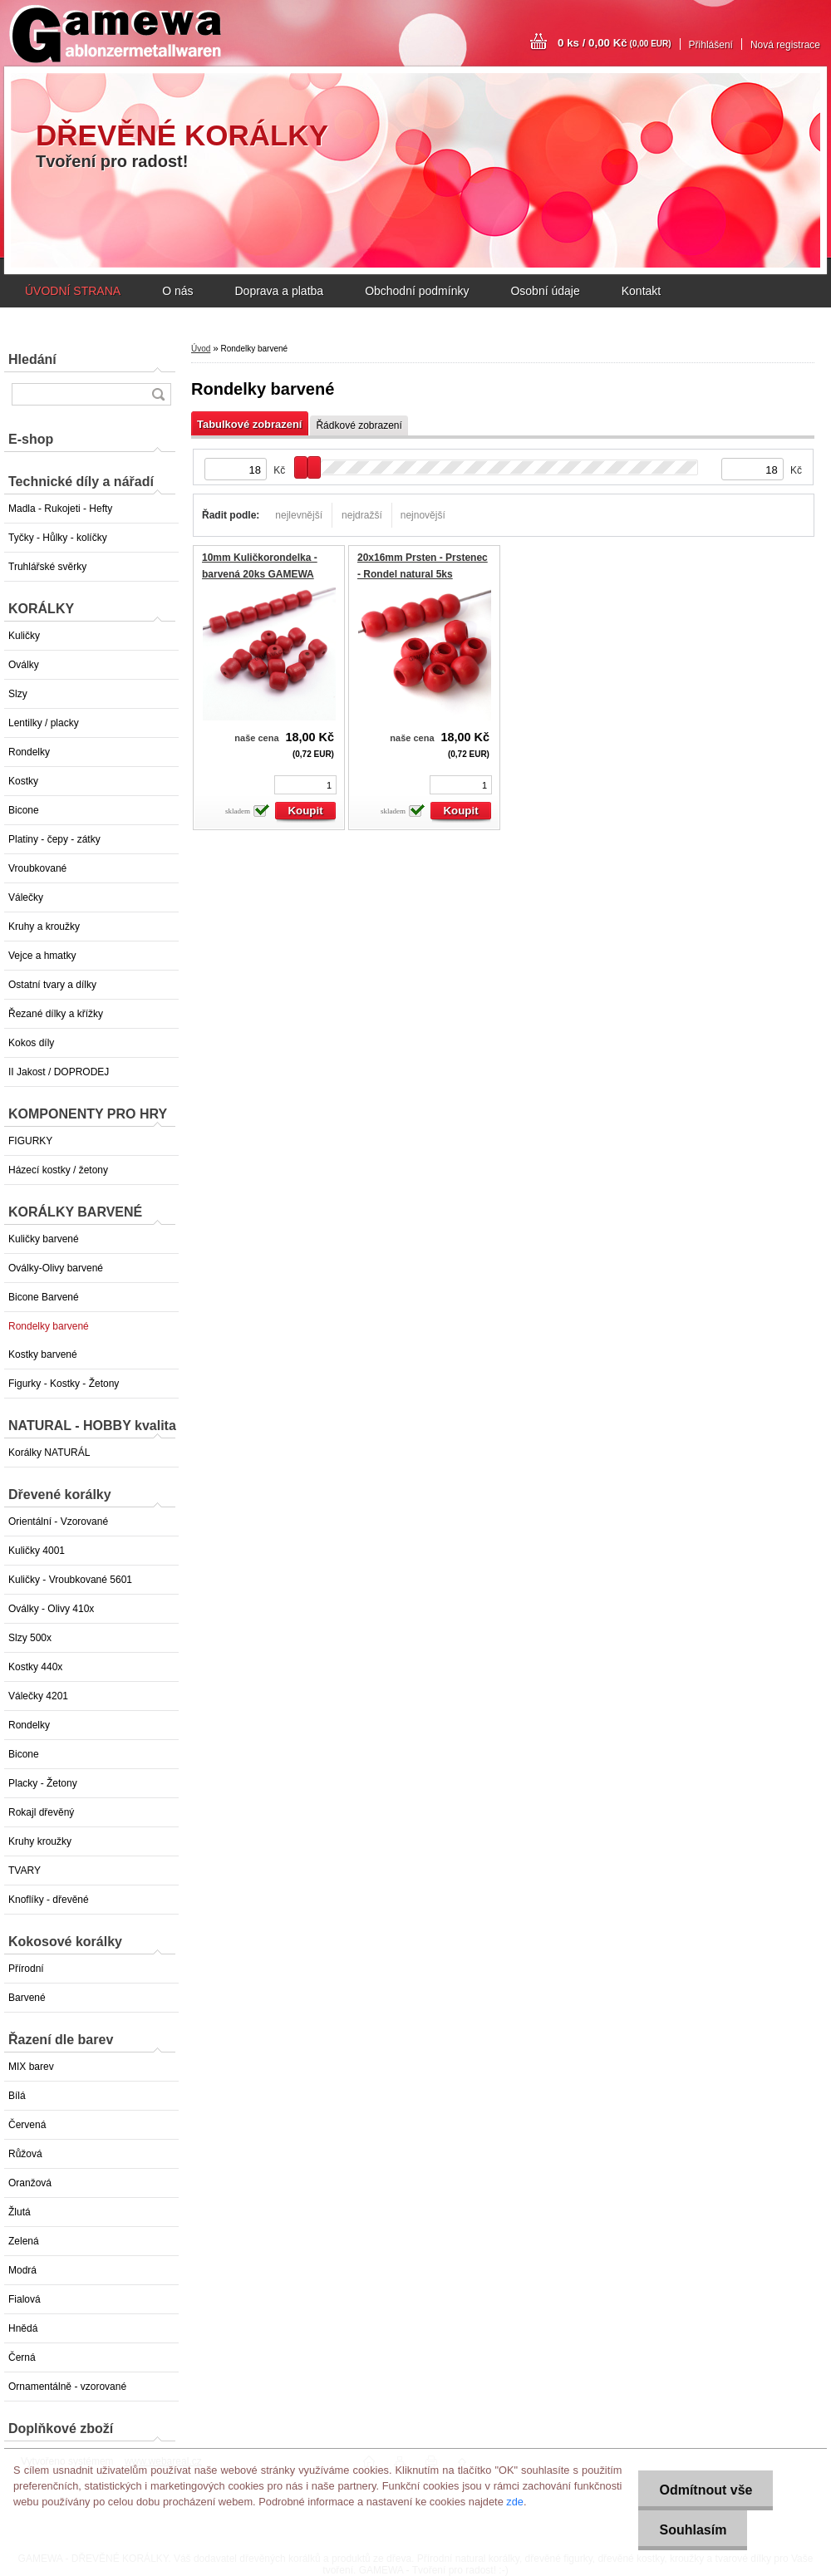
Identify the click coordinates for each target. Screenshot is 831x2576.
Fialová (24, 2299)
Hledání (32, 359)
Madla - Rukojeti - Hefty (60, 508)
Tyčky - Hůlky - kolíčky (57, 537)
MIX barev (31, 2066)
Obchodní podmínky (417, 290)
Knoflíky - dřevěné (48, 1899)
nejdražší (362, 515)
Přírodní (26, 1968)
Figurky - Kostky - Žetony (63, 1383)
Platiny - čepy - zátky (54, 839)
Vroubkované (37, 868)
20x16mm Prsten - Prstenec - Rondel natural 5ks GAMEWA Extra (422, 574)
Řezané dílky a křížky (55, 1014)
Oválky (23, 665)
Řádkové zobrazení (358, 425)
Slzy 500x (30, 1638)
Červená (27, 2125)
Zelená (23, 2241)
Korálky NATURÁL (49, 1452)
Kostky (23, 781)
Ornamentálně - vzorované (67, 2386)
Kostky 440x (35, 1667)
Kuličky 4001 (36, 1550)
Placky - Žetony (42, 1783)
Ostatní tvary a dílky (52, 985)
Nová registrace (785, 45)
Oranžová (30, 2183)
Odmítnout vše (705, 2490)
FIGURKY (30, 1141)
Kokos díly (31, 1043)
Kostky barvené (42, 1354)
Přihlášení (711, 45)
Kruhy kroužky (39, 1841)
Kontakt (641, 290)
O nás (177, 290)
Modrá (22, 2270)
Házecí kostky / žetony (58, 1170)
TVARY (24, 1870)
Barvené (27, 1997)
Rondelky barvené (48, 1326)
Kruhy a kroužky (44, 926)
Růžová (25, 2154)
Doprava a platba (278, 290)
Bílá (17, 2096)
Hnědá (22, 2328)
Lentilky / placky (43, 723)
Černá (22, 2357)
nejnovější (423, 515)
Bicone (23, 810)
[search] (158, 394)
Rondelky (29, 752)
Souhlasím (692, 2530)
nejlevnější (298, 515)
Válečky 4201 (38, 1696)
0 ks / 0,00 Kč (614, 43)
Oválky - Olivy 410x (51, 1609)
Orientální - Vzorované (58, 1521)
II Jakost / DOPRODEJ (58, 1072)
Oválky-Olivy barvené (55, 1268)
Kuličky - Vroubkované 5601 (70, 1579)
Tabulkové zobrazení (249, 424)
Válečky (25, 897)
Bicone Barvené (43, 1297)
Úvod (200, 348)
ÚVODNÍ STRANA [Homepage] (72, 290)
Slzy (17, 694)
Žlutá (19, 2212)
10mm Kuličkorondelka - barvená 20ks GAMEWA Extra (259, 574)
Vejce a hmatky (42, 955)
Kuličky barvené (43, 1239)
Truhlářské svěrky (47, 567)
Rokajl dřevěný (41, 1812)
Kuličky (24, 636)
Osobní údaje (544, 290)
